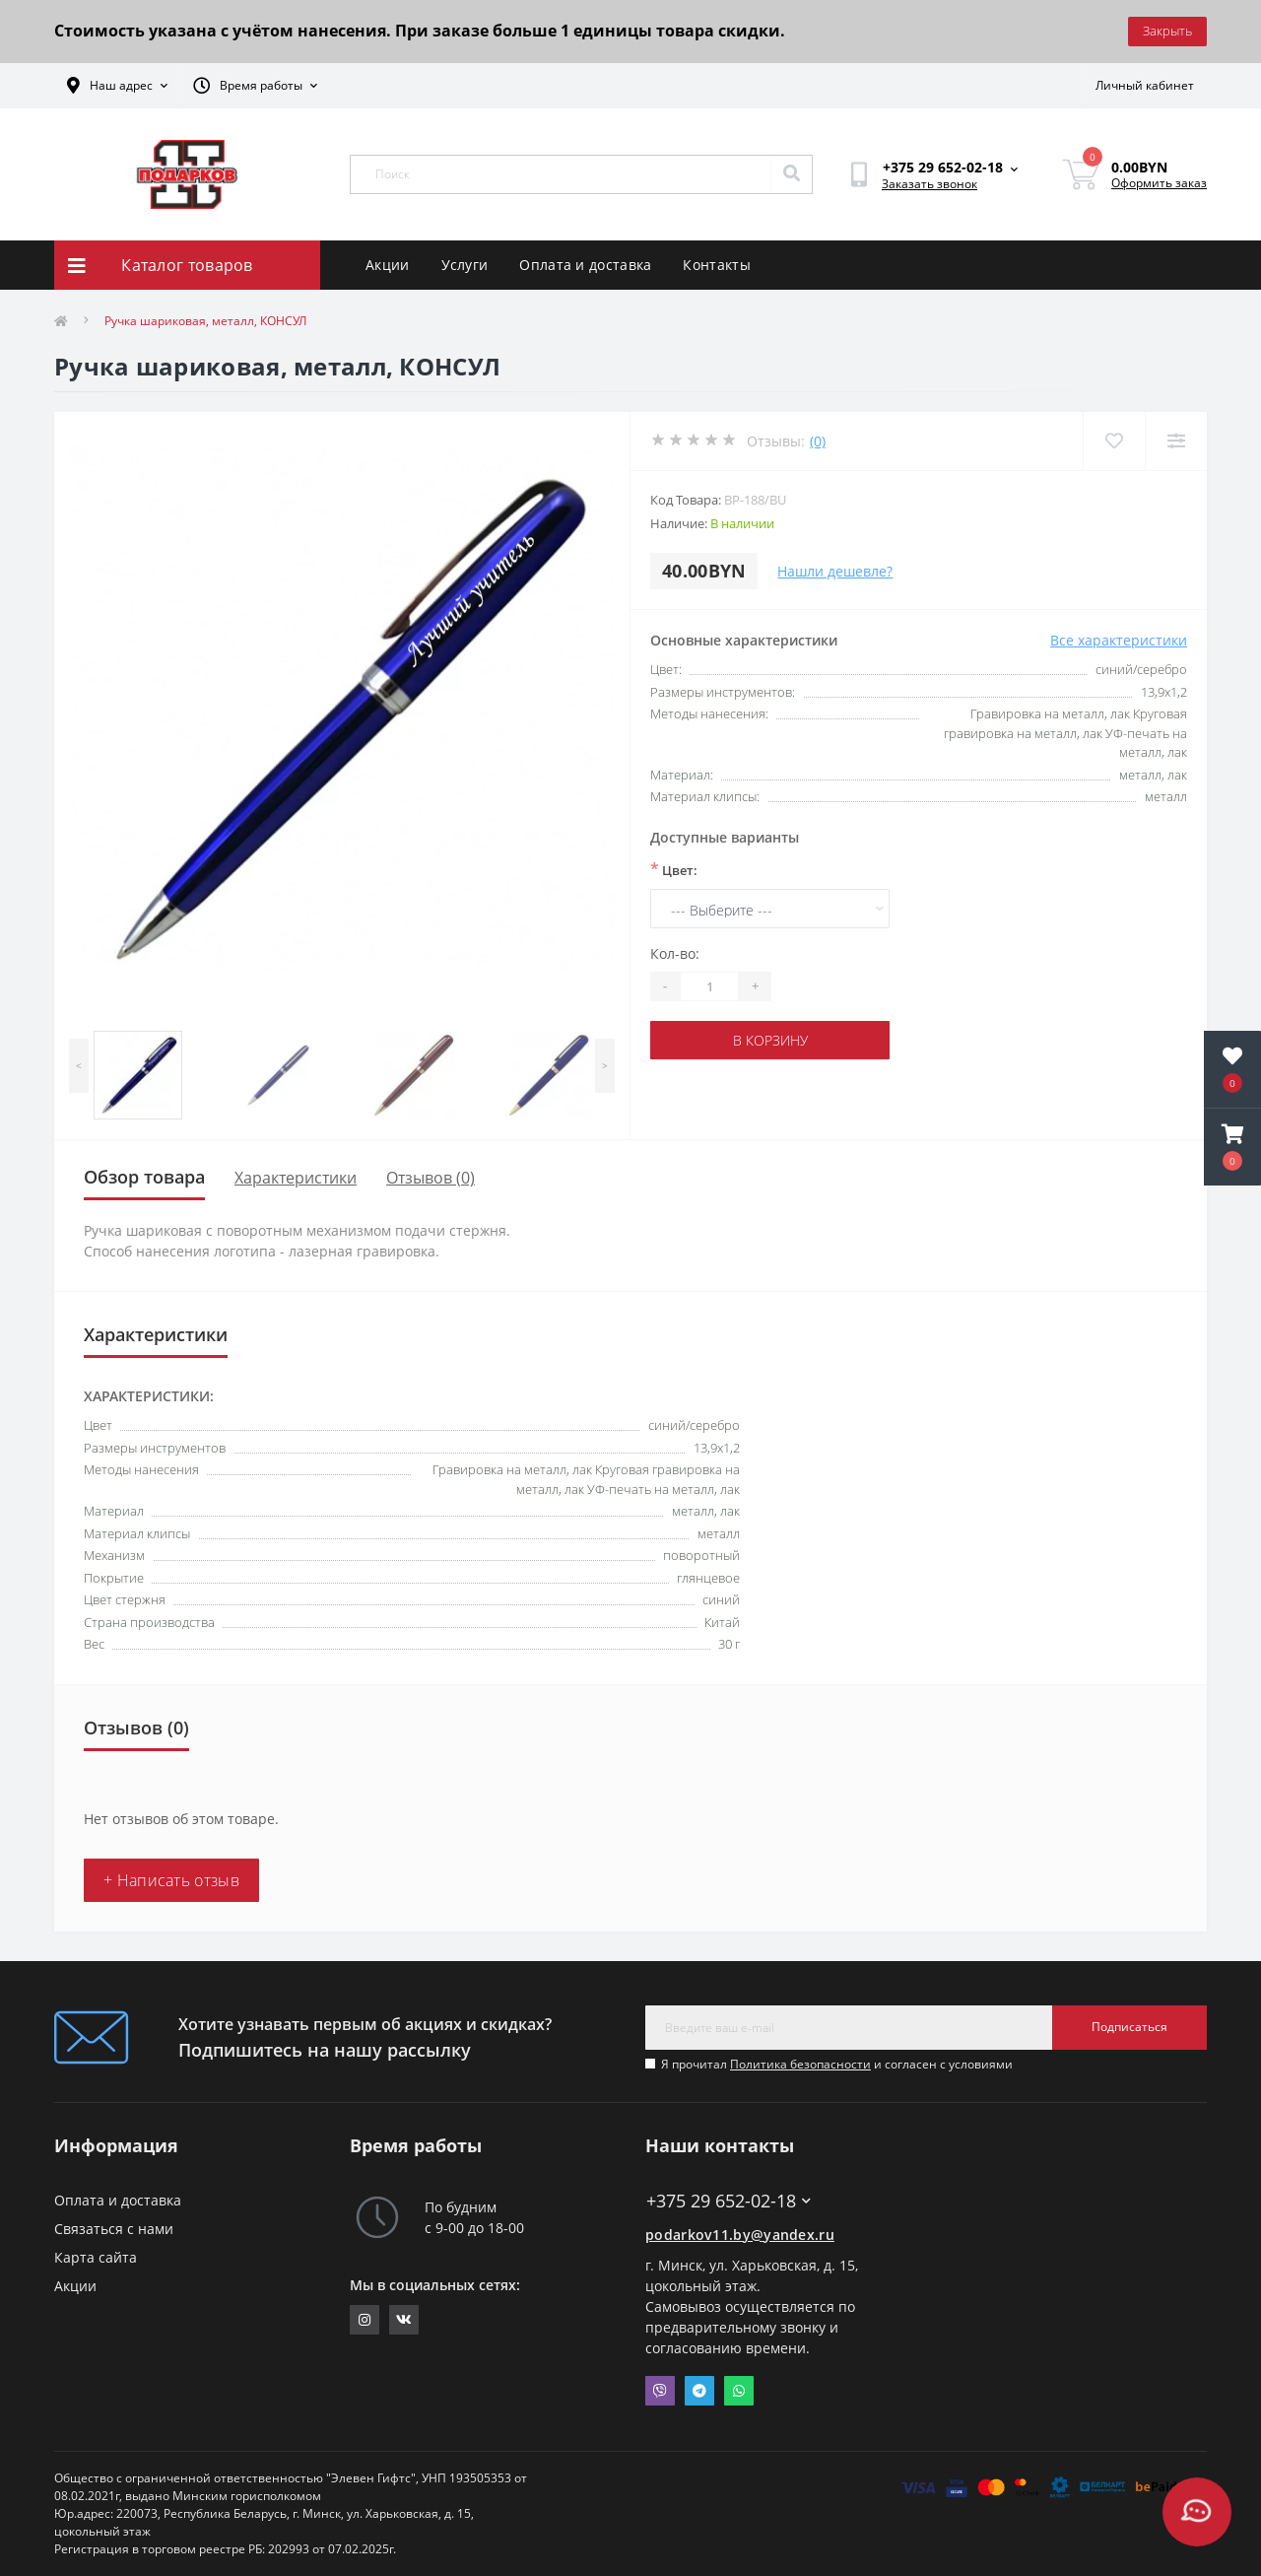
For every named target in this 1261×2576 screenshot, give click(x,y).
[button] (1232, 1147)
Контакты (716, 264)
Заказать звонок (929, 183)
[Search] (791, 174)
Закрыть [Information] (1167, 30)
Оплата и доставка (585, 264)
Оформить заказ (1159, 182)
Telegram (699, 2391)
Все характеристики (1118, 640)
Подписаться (1129, 2026)
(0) (818, 441)
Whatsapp (739, 2391)
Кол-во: (674, 953)
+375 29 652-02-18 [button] (728, 2201)
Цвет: (673, 869)
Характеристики (295, 1177)
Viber (660, 2391)
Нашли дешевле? (835, 571)
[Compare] (1176, 441)
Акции (387, 264)
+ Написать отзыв (171, 1880)
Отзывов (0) (430, 1177)
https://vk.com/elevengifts (404, 2320)
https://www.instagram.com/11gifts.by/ (364, 2320)
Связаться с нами (113, 2228)
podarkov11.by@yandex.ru (739, 2234)
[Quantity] (709, 986)
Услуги (465, 264)
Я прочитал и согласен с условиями (837, 2064)
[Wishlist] (1114, 441)
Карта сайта (95, 2257)
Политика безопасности (800, 2064)
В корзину (770, 1040)
